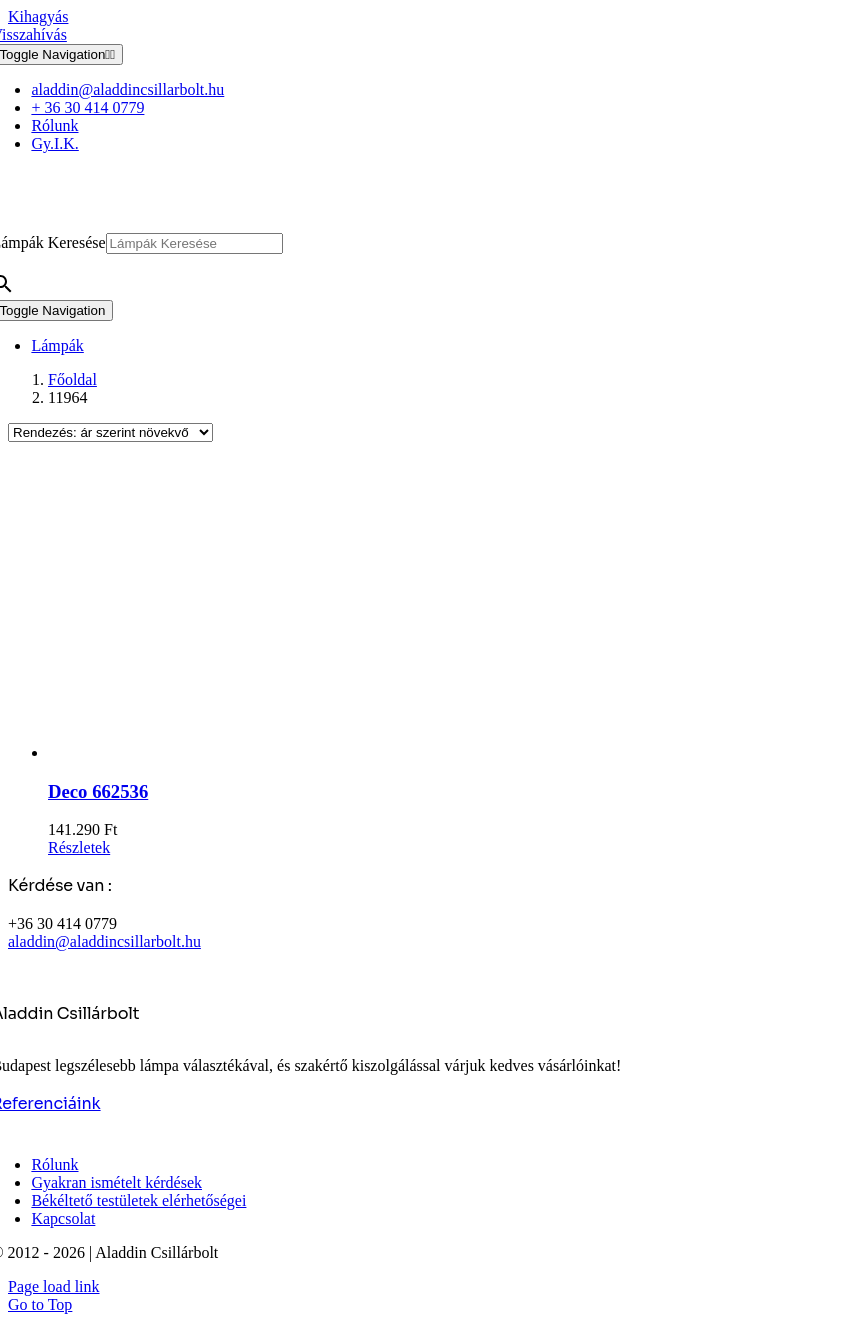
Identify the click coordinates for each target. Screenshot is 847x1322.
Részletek (79, 847)
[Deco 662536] (443, 610)
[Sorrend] (110, 432)
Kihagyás (38, 16)
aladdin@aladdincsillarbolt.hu (104, 941)
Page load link (54, 1286)
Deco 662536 (98, 791)
